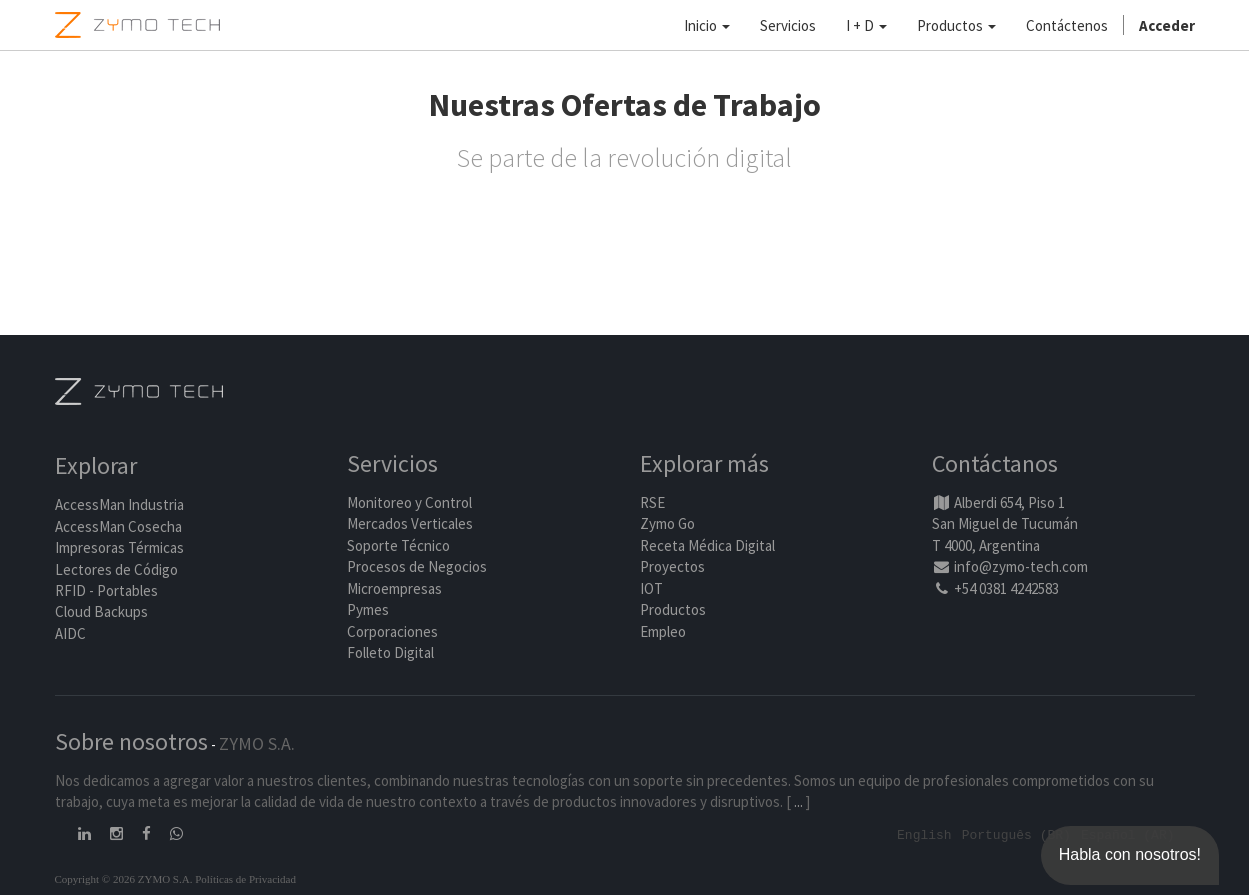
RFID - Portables (106, 590)
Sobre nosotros (131, 741)
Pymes (368, 609)
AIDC (70, 633)
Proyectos (672, 567)
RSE (652, 502)
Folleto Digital (392, 652)
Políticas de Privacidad (245, 878)
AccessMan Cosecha (118, 526)
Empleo (663, 631)
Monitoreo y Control (409, 502)
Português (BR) (1016, 834)
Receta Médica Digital (707, 545)
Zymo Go (667, 524)
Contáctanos (995, 464)
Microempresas (394, 588)
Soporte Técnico (398, 545)
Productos (673, 609)
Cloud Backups (101, 612)
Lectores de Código (116, 569)
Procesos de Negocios (417, 567)
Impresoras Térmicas (119, 548)
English (924, 834)
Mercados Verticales (410, 524)
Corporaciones (392, 631)
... (798, 801)
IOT (651, 588)
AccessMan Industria (119, 505)
